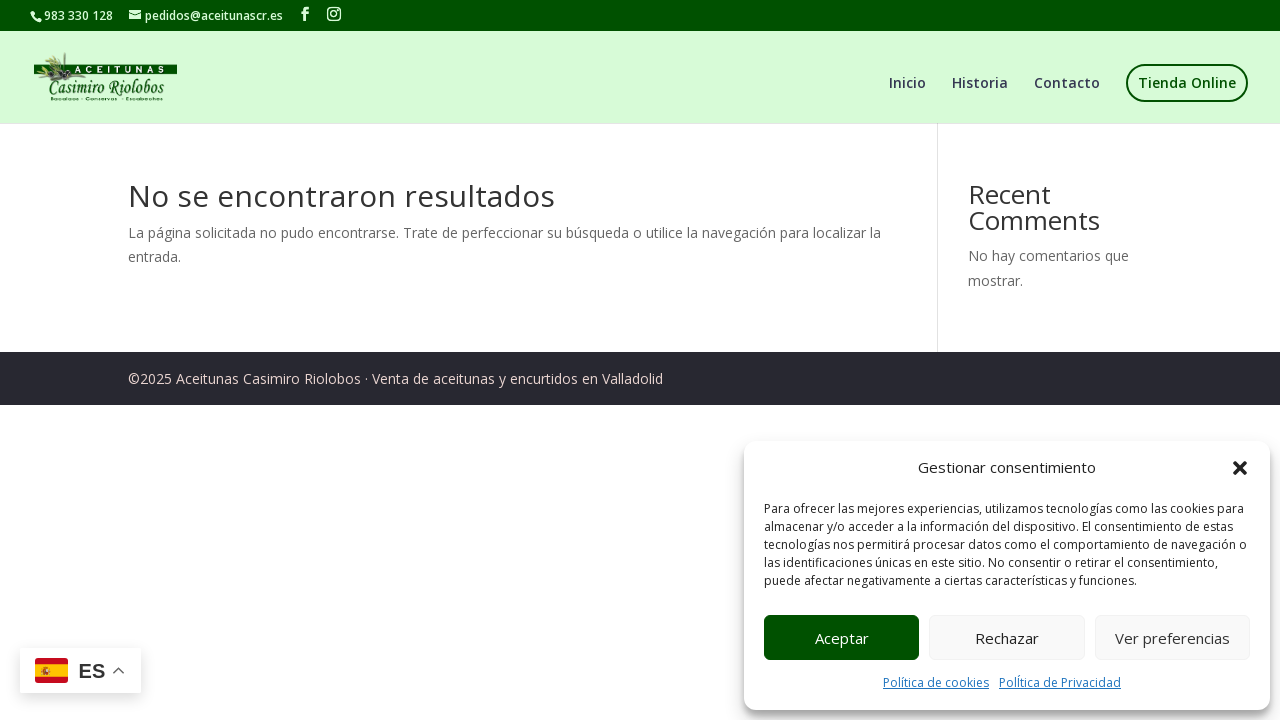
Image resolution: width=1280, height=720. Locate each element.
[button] (1240, 468)
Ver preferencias (1172, 638)
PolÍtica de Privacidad (1060, 682)
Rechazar (1007, 638)
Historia (980, 84)
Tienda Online (1187, 82)
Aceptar (842, 638)
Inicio (907, 84)
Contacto (1067, 84)
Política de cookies (936, 682)
